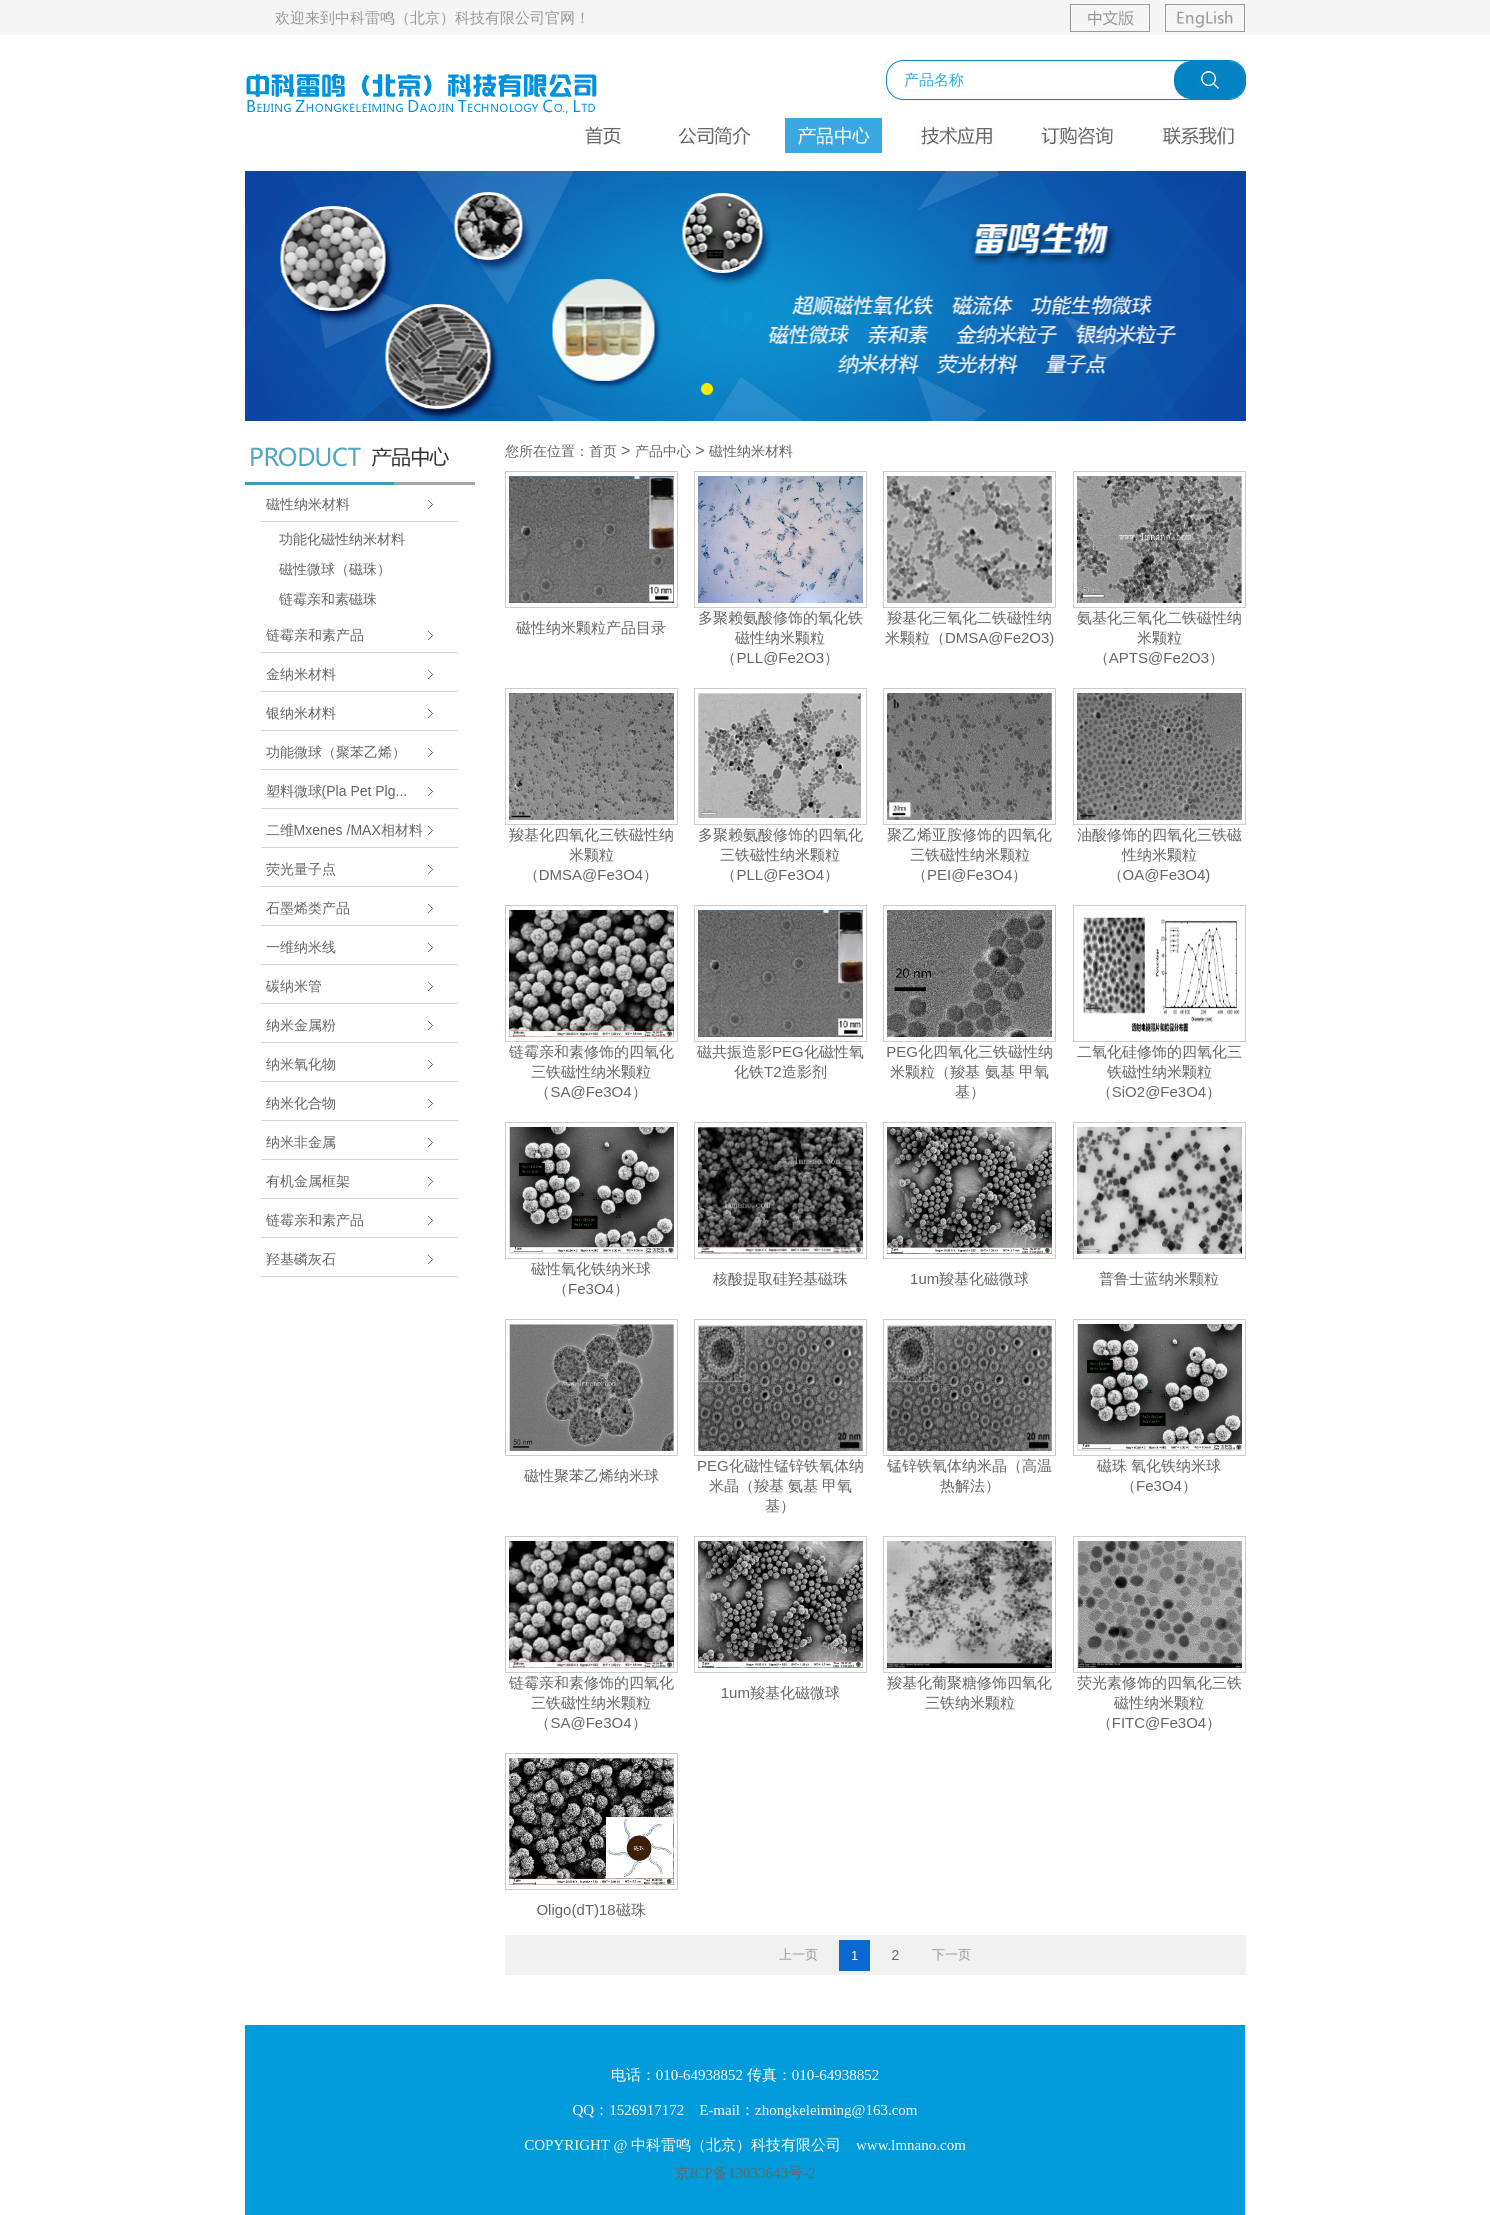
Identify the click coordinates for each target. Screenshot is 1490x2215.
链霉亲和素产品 (315, 635)
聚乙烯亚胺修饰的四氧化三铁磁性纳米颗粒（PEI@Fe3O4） (969, 854)
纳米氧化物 (301, 1064)
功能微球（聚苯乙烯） (336, 752)
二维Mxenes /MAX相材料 (344, 830)
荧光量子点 (301, 869)
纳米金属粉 (301, 1025)
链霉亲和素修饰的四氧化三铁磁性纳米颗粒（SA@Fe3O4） (591, 1071)
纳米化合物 (301, 1103)
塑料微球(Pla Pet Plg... (337, 791)
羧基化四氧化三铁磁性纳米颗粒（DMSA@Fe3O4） (591, 854)
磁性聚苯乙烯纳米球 (591, 1475)
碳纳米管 (294, 986)
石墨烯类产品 (308, 908)
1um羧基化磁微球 (969, 1278)
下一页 (951, 1954)
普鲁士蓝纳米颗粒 (1159, 1278)
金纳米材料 (301, 674)
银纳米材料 (301, 713)
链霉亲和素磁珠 (328, 599)
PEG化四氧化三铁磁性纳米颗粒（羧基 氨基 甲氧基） (969, 1071)
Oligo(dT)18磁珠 (590, 1909)
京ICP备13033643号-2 (745, 2173)
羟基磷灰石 (301, 1259)
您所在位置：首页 (561, 451)
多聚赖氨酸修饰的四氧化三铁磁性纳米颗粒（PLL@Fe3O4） (780, 854)
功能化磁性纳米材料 (342, 539)
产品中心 (663, 451)
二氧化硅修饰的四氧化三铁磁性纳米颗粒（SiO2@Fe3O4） (1159, 1071)
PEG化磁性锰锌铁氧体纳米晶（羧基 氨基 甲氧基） (780, 1485)
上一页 (798, 1954)
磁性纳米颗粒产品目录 (591, 627)
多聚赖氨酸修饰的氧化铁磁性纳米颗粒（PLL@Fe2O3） (780, 637)
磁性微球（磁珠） (335, 569)
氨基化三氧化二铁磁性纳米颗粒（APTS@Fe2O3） (1159, 637)
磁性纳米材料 (308, 504)
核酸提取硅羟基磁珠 (780, 1278)
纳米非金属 (301, 1142)
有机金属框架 (308, 1181)
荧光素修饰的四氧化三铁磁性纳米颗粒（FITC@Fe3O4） (1159, 1702)
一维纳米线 (301, 947)
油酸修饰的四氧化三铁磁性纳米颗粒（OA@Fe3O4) (1159, 854)
